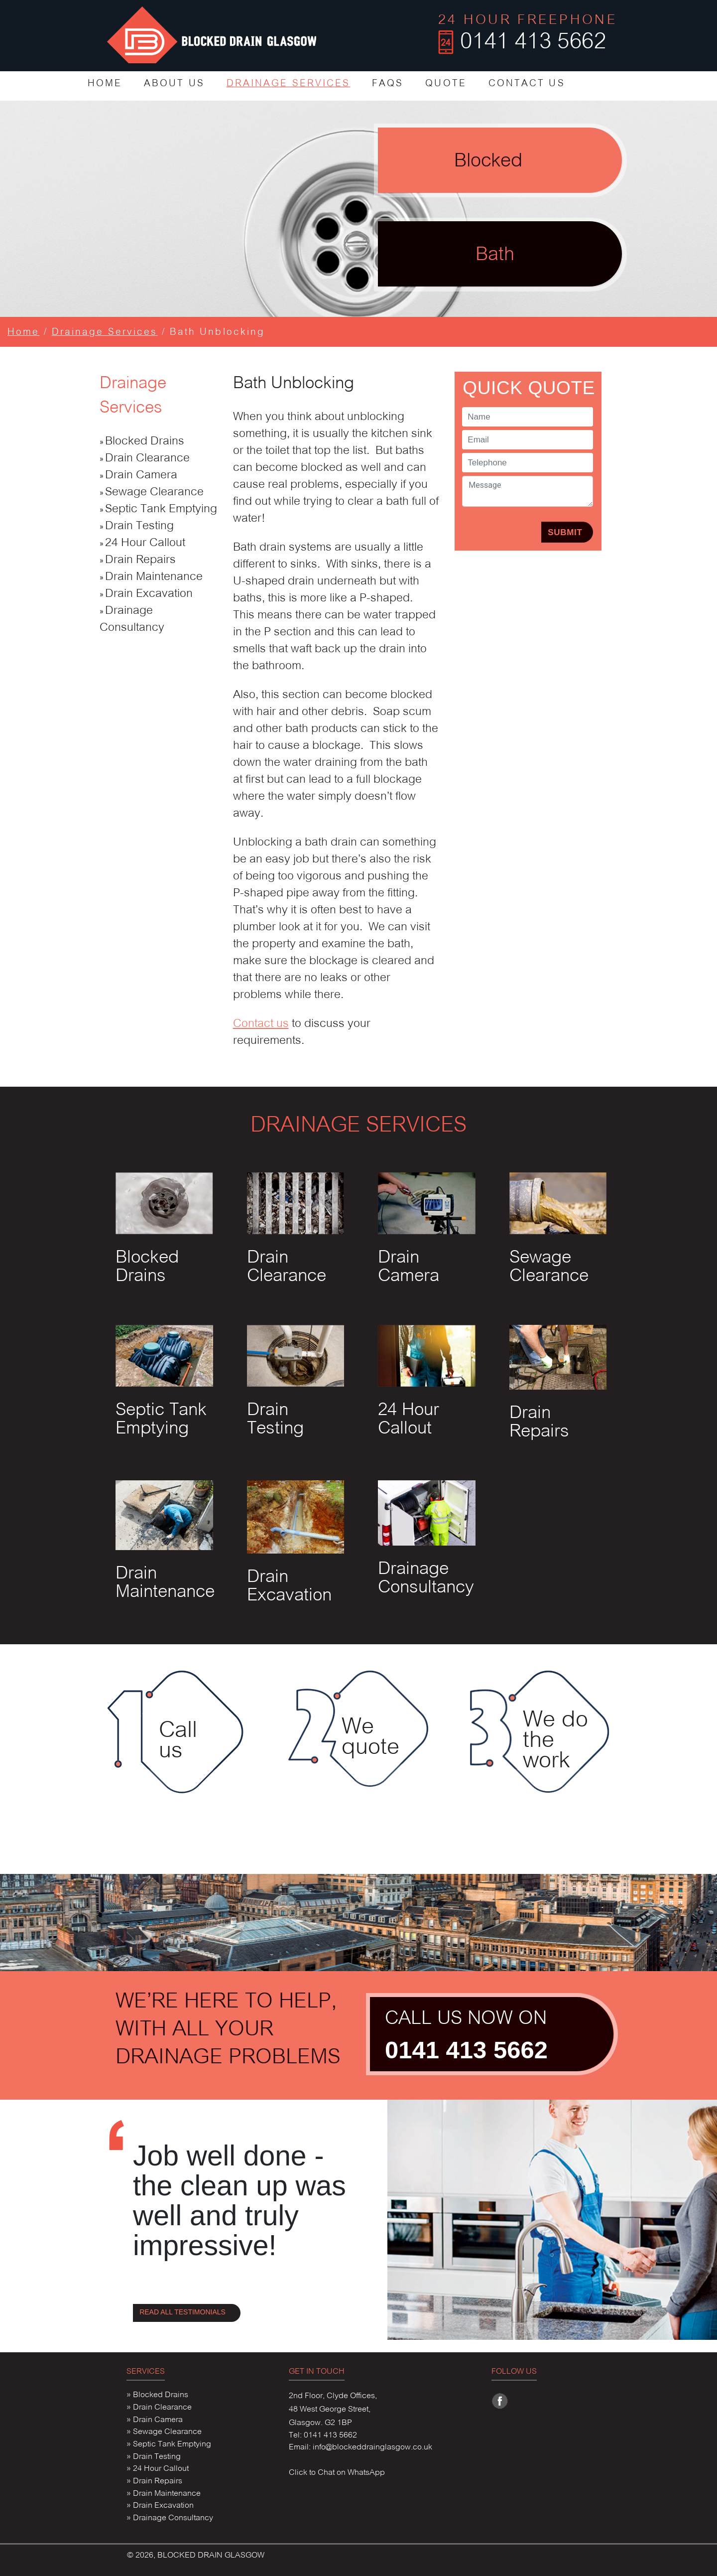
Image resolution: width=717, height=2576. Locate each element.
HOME (105, 84)
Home (23, 332)
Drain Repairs (140, 560)
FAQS (387, 84)
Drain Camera (141, 475)
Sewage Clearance (154, 492)
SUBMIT (565, 532)
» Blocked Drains (157, 2395)
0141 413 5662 (466, 2049)
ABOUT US (174, 84)
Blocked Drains (144, 441)
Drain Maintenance (154, 577)
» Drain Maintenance (163, 2494)
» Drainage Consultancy (169, 2518)
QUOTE (446, 84)
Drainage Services (105, 332)
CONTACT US (526, 84)
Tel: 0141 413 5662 (323, 2435)
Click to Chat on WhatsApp (337, 2473)
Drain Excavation (149, 594)
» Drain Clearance (159, 2408)
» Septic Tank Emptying (168, 2444)
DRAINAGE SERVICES (289, 84)
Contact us (261, 1024)
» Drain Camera (154, 2420)
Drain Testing (139, 526)
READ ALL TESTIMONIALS (182, 2312)
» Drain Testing (153, 2457)
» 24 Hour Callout (157, 2469)
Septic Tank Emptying (161, 509)
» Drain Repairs (154, 2481)
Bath (495, 255)
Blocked (488, 161)
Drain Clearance (147, 458)
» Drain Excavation (160, 2506)
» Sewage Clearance (164, 2432)
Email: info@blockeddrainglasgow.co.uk (360, 2447)
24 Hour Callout (145, 543)
